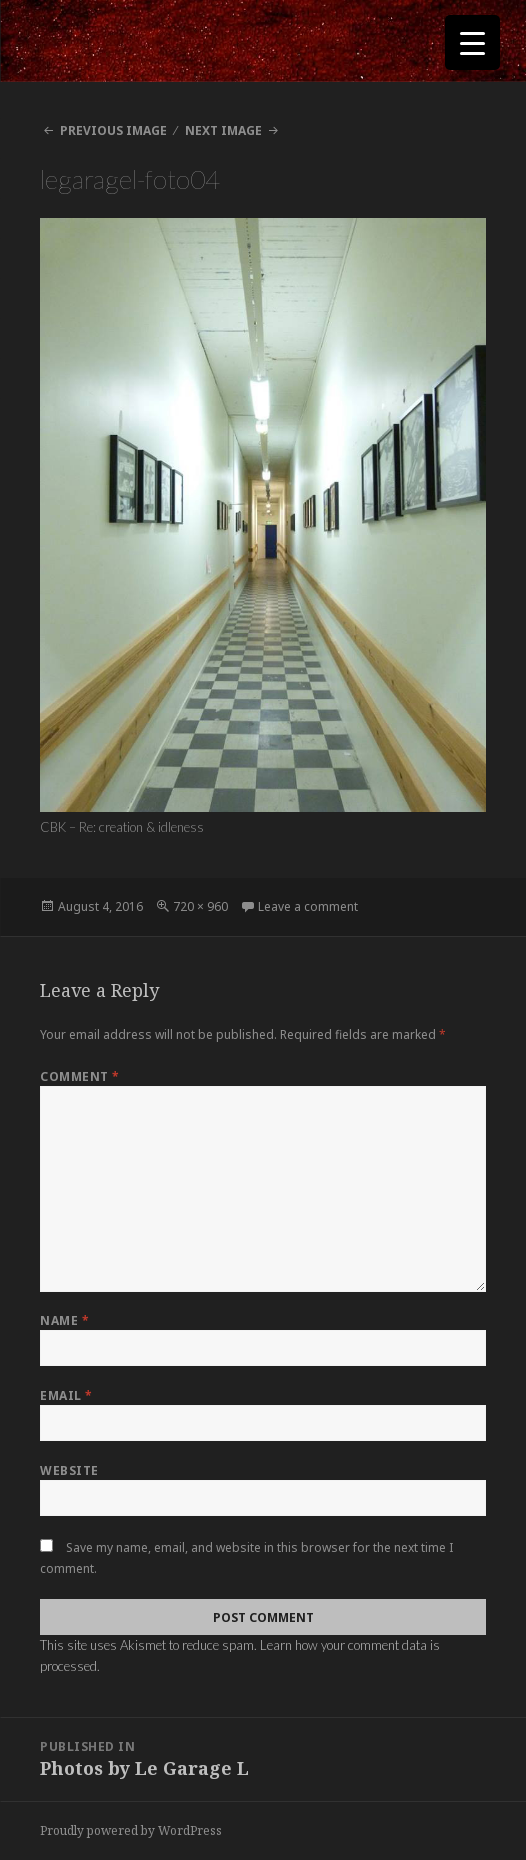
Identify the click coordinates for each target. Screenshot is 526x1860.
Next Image (223, 130)
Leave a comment (308, 906)
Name (64, 1320)
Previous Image (113, 130)
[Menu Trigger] (472, 42)
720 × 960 (200, 906)
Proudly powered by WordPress (131, 1830)
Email (66, 1395)
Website (69, 1470)
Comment (79, 1076)
